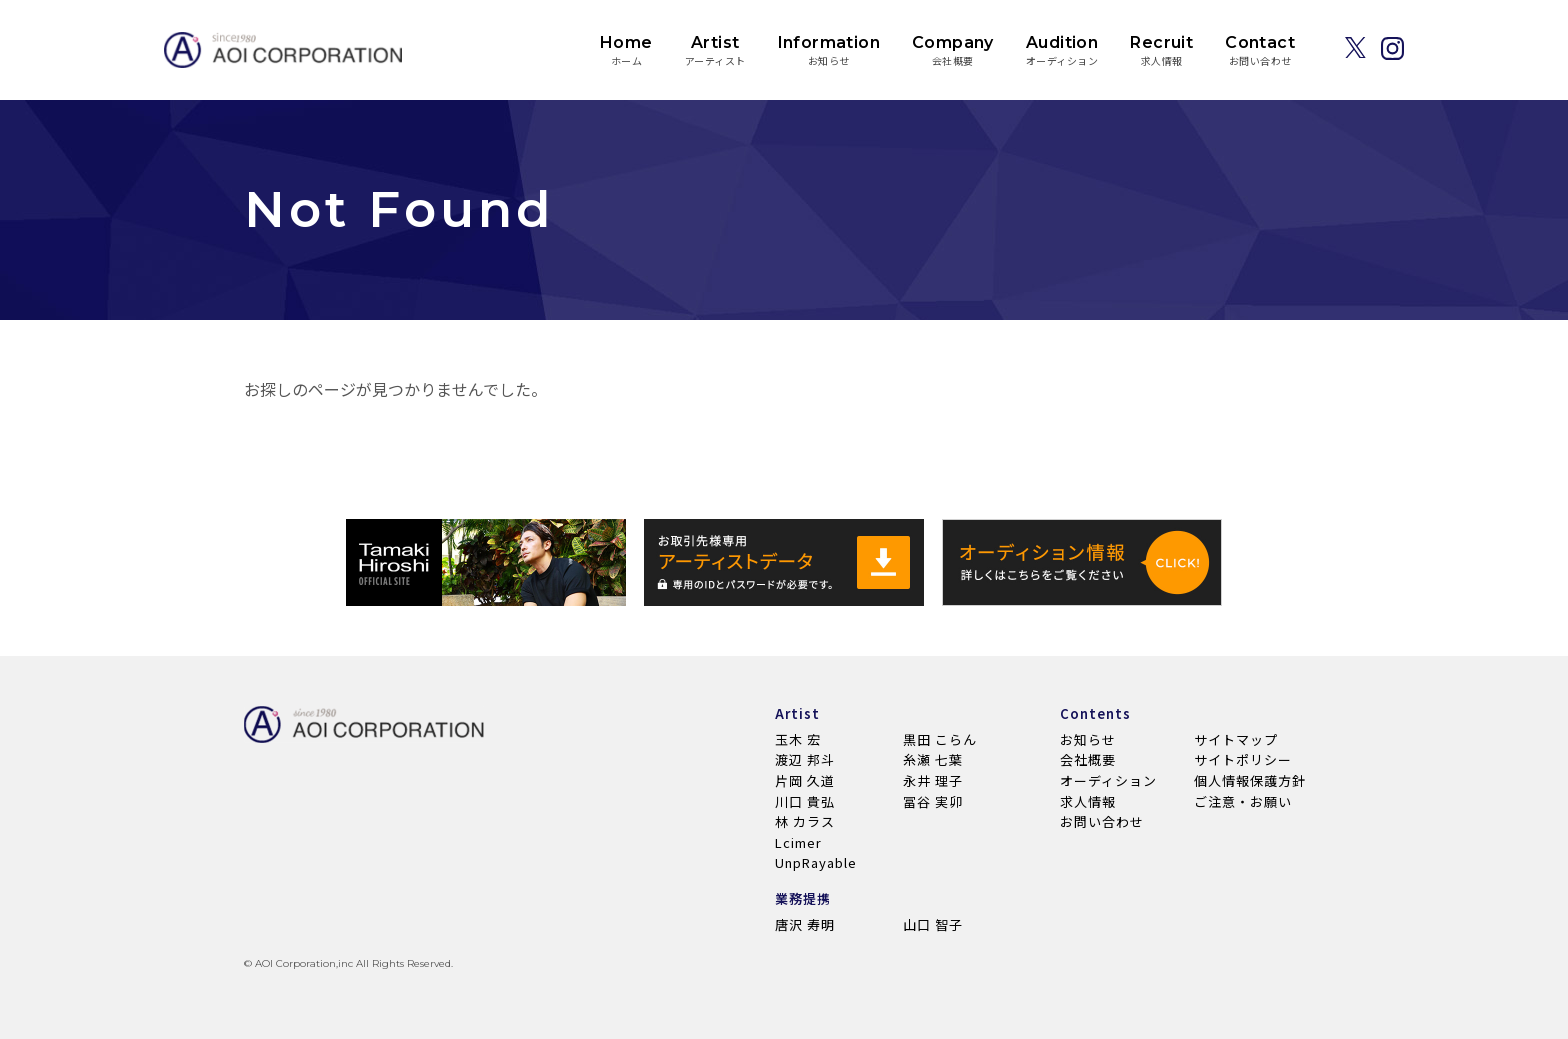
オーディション (1108, 780)
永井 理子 (933, 780)
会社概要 (1088, 759)
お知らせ (1088, 739)
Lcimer (798, 842)
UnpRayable (816, 862)
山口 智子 (933, 924)
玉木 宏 (798, 739)
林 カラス (805, 821)
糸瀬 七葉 (933, 759)
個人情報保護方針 (1250, 780)
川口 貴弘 (805, 801)
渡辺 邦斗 (805, 759)
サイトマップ (1236, 739)
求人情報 (1088, 801)
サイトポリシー (1243, 759)
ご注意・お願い (1243, 801)
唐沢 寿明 (805, 924)
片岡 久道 (805, 780)
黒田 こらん (940, 739)
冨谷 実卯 (933, 801)
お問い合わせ (1102, 821)
